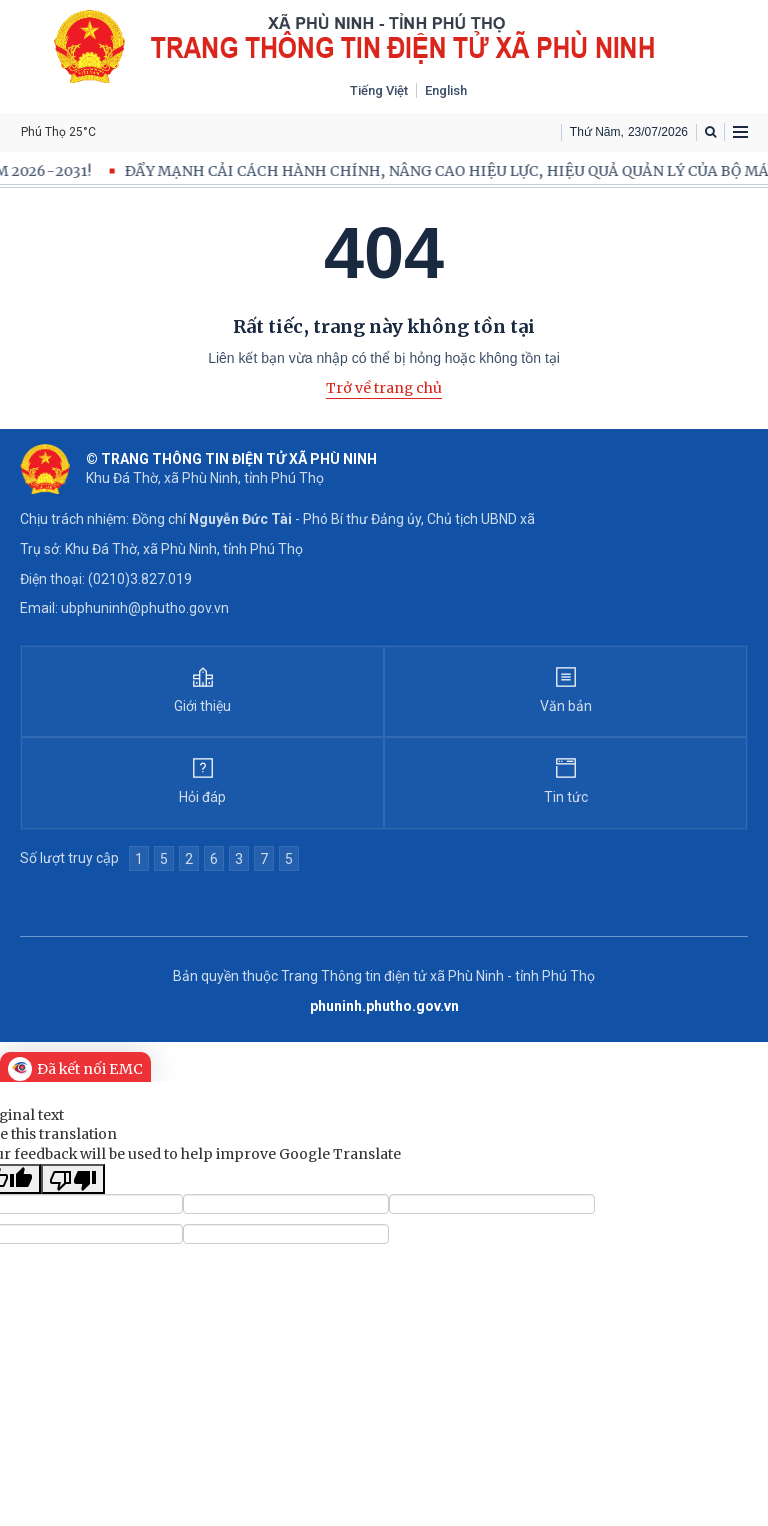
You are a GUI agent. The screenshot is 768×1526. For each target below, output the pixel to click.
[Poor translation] (73, 1179)
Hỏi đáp (202, 797)
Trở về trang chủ (384, 388)
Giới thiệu (202, 706)
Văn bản (566, 706)
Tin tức (566, 797)
